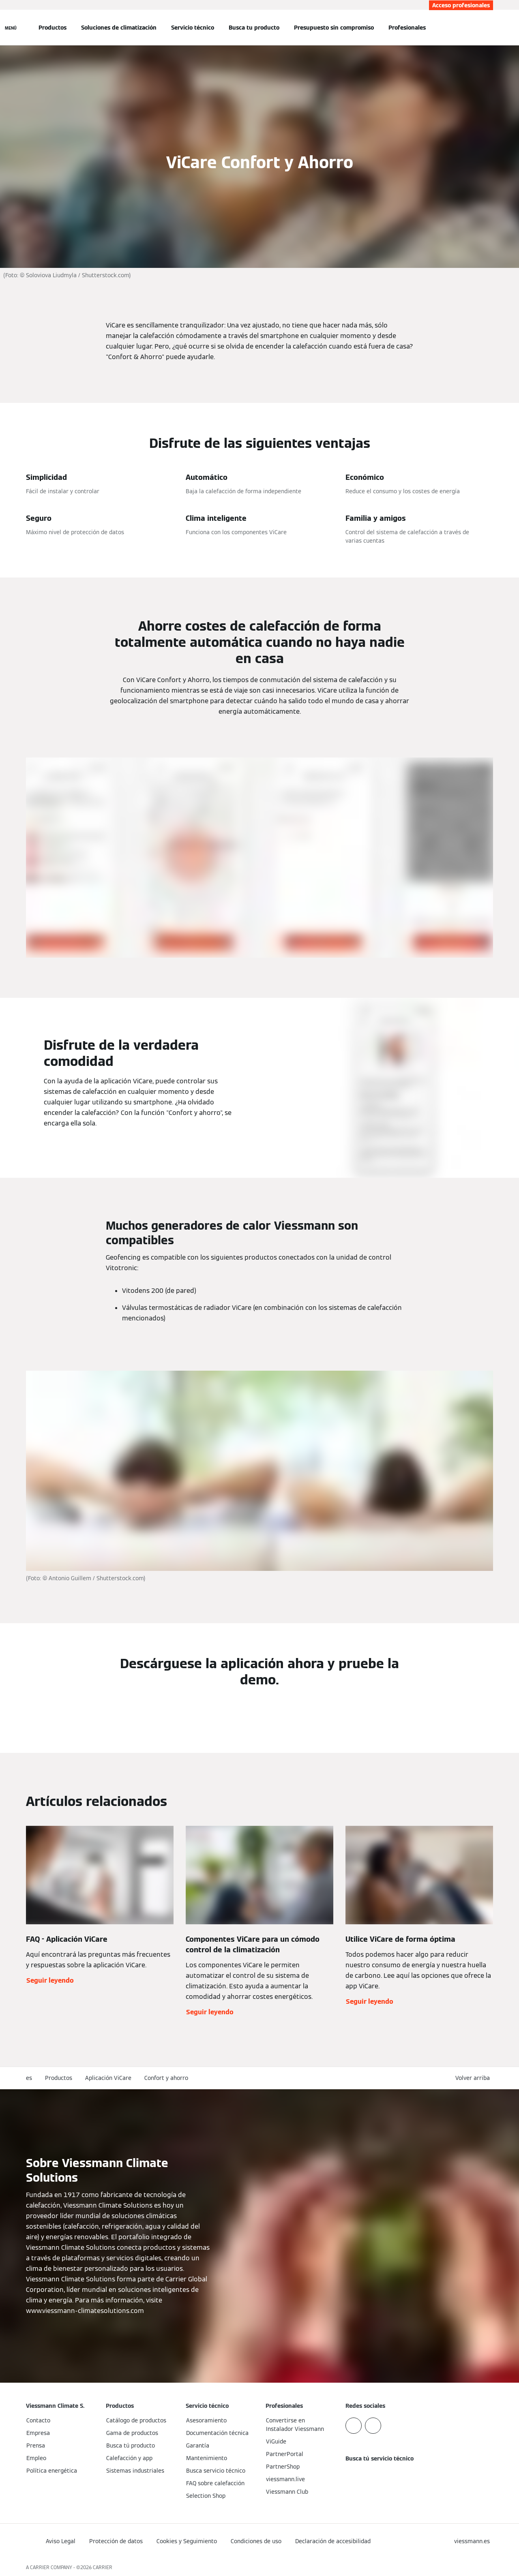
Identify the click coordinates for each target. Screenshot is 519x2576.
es (29, 2078)
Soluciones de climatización (119, 27)
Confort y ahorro (166, 2078)
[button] (474, 2078)
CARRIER (102, 2567)
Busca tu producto (254, 27)
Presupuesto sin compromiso (334, 27)
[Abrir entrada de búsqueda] (489, 27)
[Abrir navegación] (10, 27)
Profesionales (407, 27)
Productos (52, 27)
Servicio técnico (192, 27)
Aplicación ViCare (108, 2078)
